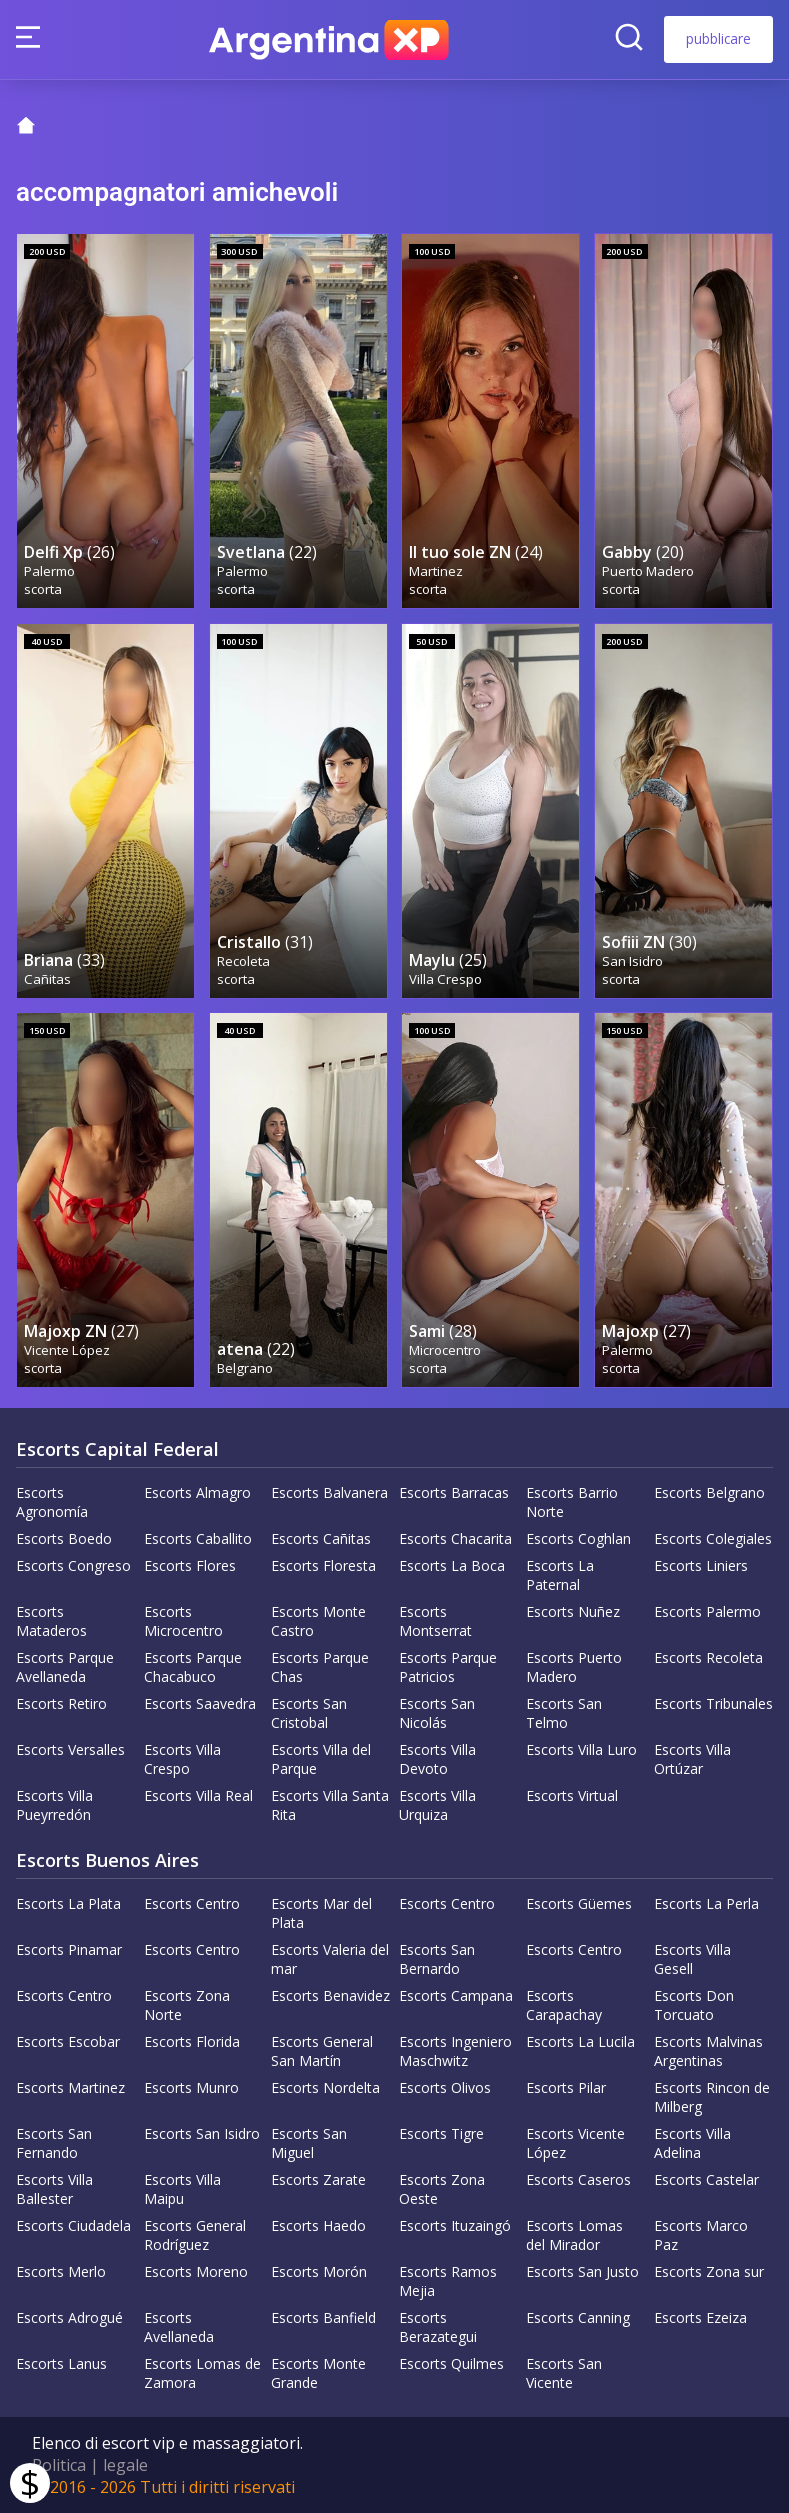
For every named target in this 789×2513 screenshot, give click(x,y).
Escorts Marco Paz (701, 2235)
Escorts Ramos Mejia (448, 2281)
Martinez (436, 571)
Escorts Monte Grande (318, 2373)
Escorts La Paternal (560, 1575)
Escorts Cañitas (321, 1538)
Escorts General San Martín (322, 2051)
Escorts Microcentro (183, 1621)
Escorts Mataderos (51, 1621)
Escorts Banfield (323, 2317)
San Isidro (632, 961)
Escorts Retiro (61, 1703)
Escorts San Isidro (202, 2133)
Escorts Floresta (323, 1565)
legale (125, 2465)
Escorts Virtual (572, 1795)
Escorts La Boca (452, 1565)
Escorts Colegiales (713, 1538)
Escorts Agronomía (52, 1502)
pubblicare (718, 38)
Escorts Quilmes (451, 2363)
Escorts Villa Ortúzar (692, 1759)
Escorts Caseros (578, 2179)
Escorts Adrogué (69, 2317)
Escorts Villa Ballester (54, 2189)
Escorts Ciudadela (73, 2225)
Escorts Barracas (454, 1492)
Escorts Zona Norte (187, 2005)
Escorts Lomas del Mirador (574, 2235)
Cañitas (47, 979)
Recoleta (243, 961)
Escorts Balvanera (329, 1492)
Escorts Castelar (706, 2179)
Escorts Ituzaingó (455, 2225)
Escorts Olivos (445, 2087)
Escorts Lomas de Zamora (202, 2373)
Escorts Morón (319, 2271)
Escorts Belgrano (709, 1492)
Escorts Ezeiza (700, 2317)
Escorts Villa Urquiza (437, 1805)
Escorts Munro (191, 2087)
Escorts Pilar (566, 2087)
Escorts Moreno (196, 2271)
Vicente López (67, 1350)
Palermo (49, 571)
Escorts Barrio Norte (572, 1502)
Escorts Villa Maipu (182, 2189)
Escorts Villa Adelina (692, 2143)
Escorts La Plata (68, 1903)
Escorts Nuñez (573, 1611)
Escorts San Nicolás (437, 1713)
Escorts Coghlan (578, 1538)
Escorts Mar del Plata (321, 1913)
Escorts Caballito (198, 1538)
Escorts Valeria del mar (330, 1959)
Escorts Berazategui (438, 2327)
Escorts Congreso (73, 1565)
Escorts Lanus (61, 2363)
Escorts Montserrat (435, 1621)
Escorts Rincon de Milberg (712, 2097)
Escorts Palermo (707, 1611)
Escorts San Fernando (54, 2143)
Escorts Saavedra (200, 1703)
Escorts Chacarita (455, 1538)
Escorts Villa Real (198, 1795)
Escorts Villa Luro (581, 1749)
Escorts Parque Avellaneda (65, 1667)
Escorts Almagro (197, 1492)
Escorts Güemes (579, 1903)
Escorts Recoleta (708, 1657)
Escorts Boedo (64, 1538)
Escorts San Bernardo (437, 1959)
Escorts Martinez (70, 2087)
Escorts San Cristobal (309, 1713)
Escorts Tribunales (713, 1703)
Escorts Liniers (701, 1565)
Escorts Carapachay (564, 2005)
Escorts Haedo (318, 2225)
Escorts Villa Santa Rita (330, 1805)
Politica (59, 2465)
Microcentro (445, 1350)
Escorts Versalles (70, 1749)
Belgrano (245, 1368)
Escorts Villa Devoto (437, 1759)
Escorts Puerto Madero (574, 1667)
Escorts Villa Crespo (182, 1759)
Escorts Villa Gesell (692, 1959)
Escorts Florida (192, 2041)
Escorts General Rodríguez (195, 2235)
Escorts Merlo (61, 2271)
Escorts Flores (190, 1565)
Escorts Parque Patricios (448, 1667)
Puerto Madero (648, 571)
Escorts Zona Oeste (442, 2189)
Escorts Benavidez (330, 1995)
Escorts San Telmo (564, 1713)
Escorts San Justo (582, 2271)
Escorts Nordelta (325, 2087)
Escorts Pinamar (69, 1949)
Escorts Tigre (441, 2133)
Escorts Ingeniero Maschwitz (455, 2051)
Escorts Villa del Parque (321, 1759)
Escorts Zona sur (709, 2271)
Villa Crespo (445, 979)
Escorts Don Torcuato (694, 2005)
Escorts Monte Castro (318, 1621)
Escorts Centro (192, 1903)
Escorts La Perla (706, 1903)
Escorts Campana (456, 1995)
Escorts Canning (578, 2317)
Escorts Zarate (318, 2179)
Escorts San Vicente (564, 2373)
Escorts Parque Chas (320, 1667)
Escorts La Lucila (580, 2041)
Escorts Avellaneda (179, 2327)
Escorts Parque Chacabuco (193, 1667)
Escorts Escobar (68, 2041)
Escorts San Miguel (309, 2143)
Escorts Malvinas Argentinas (708, 2051)
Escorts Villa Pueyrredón (54, 1805)
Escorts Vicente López (575, 2143)
